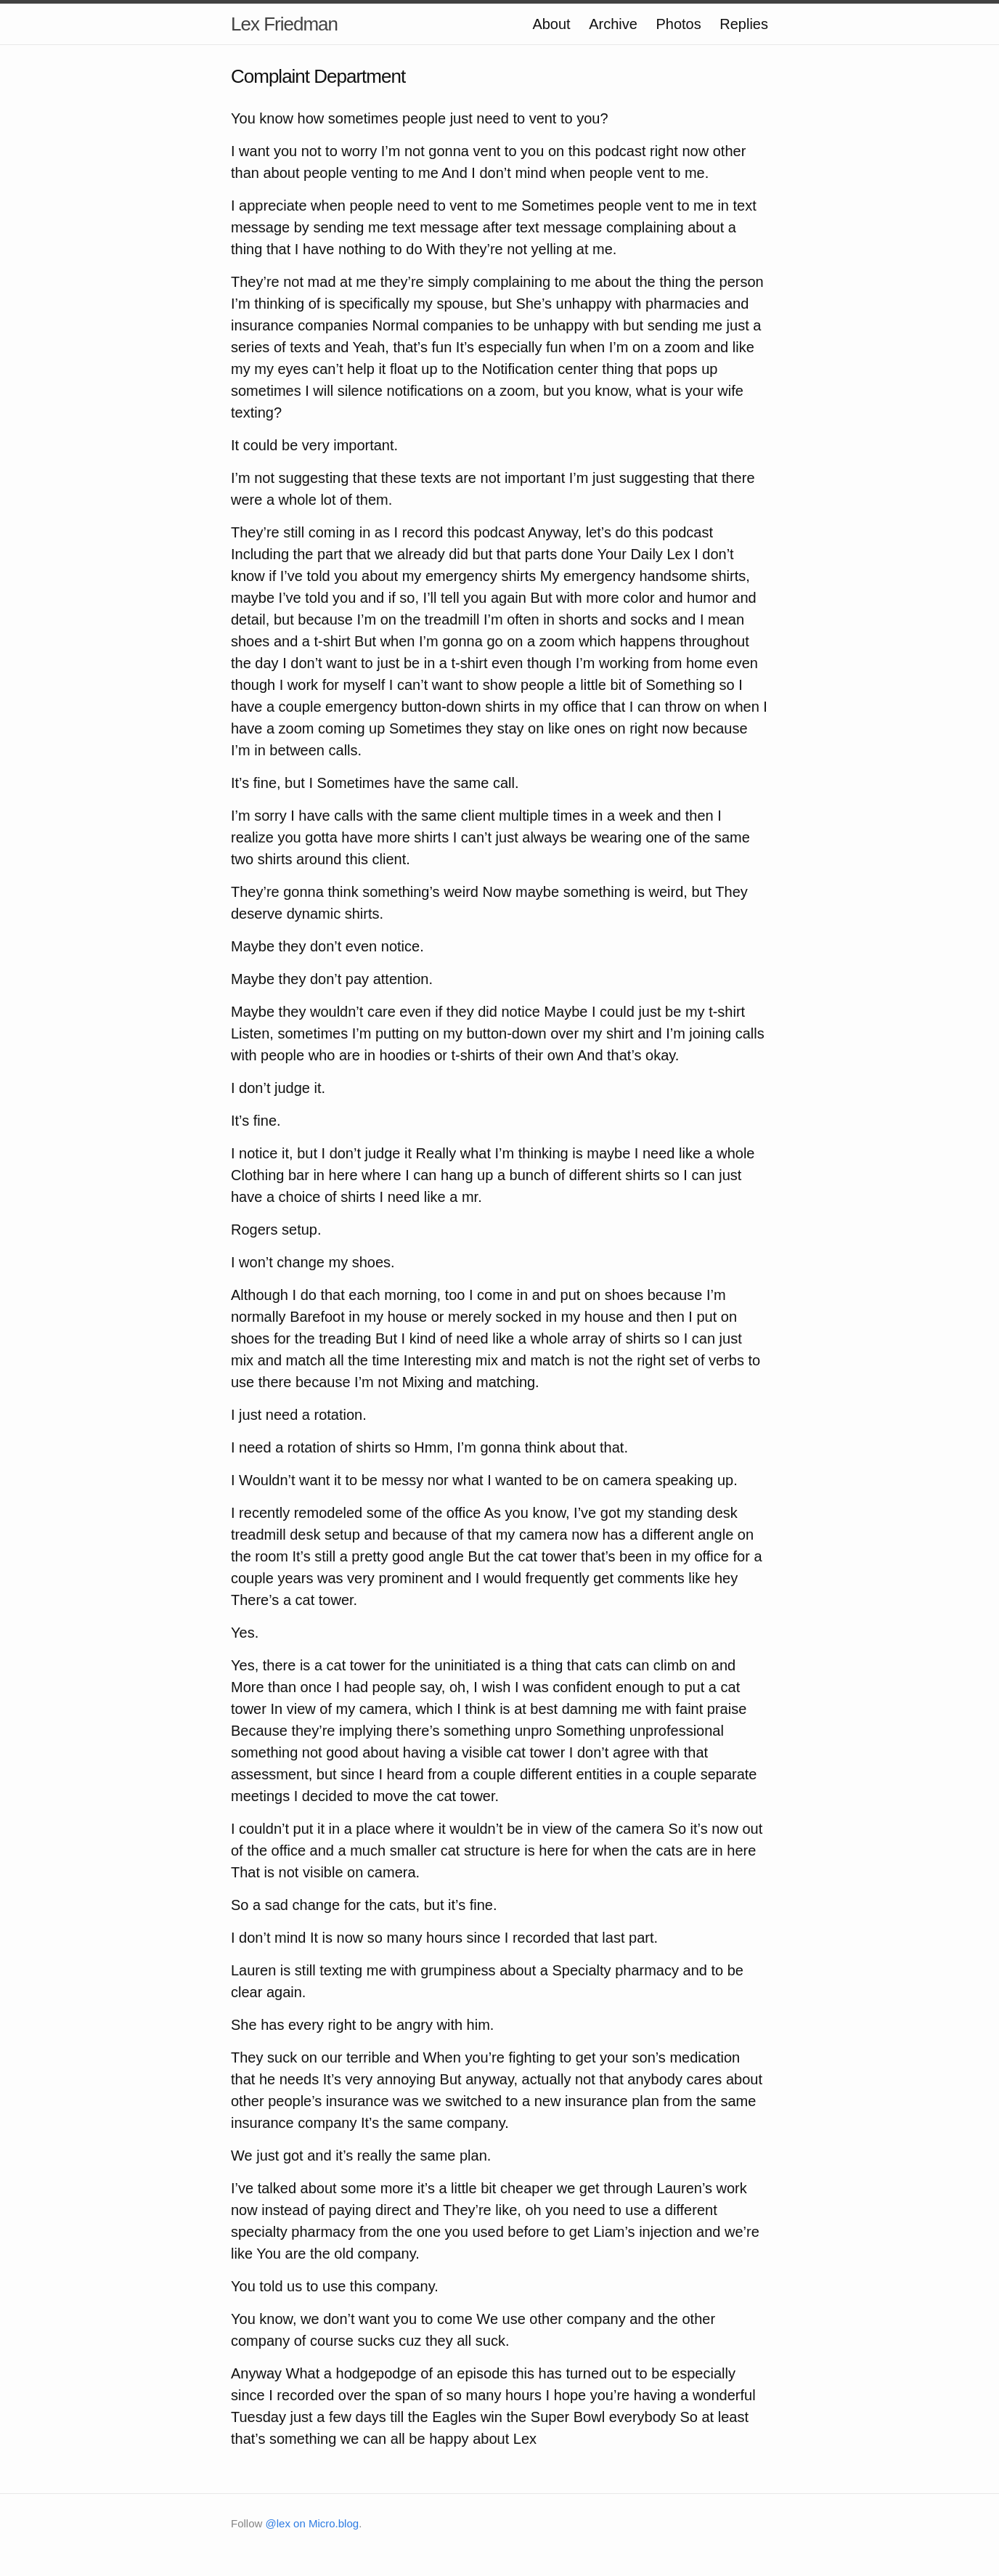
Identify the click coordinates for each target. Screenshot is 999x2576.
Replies (743, 24)
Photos (678, 24)
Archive (613, 24)
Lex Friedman (284, 24)
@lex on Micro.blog (312, 2523)
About (551, 24)
